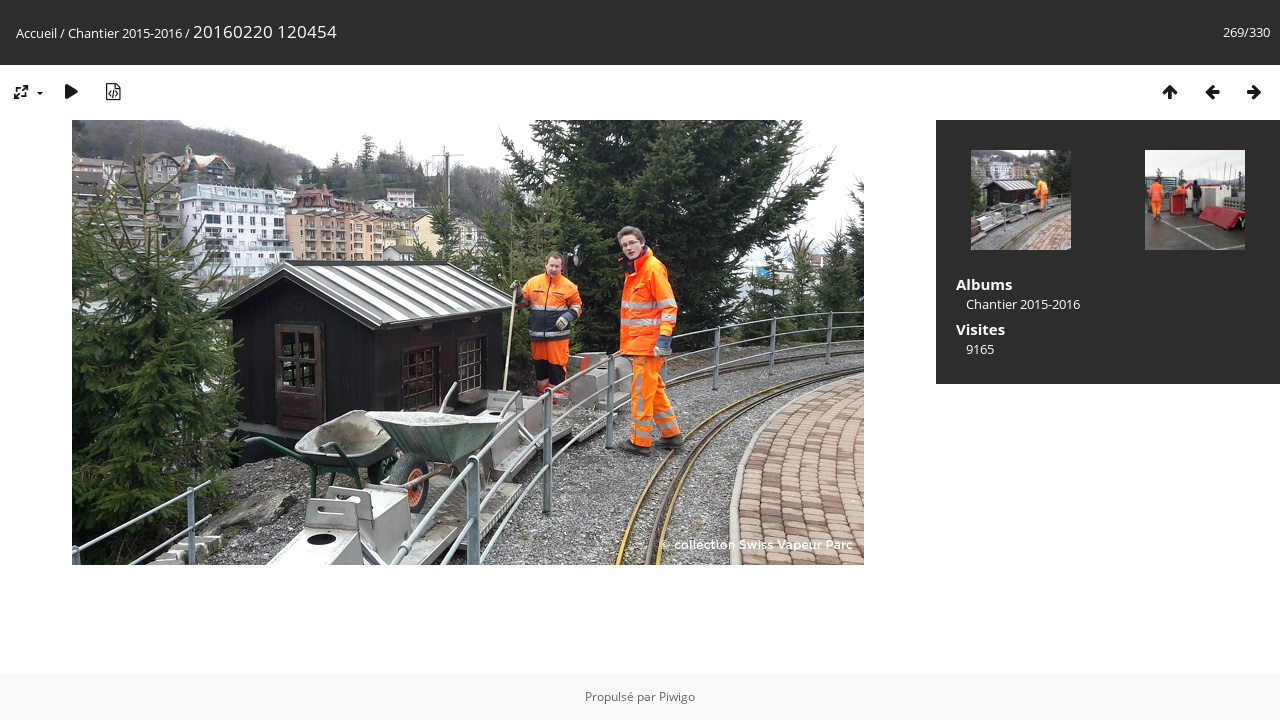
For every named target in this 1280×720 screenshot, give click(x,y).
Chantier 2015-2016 (125, 33)
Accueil (36, 33)
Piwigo (677, 696)
